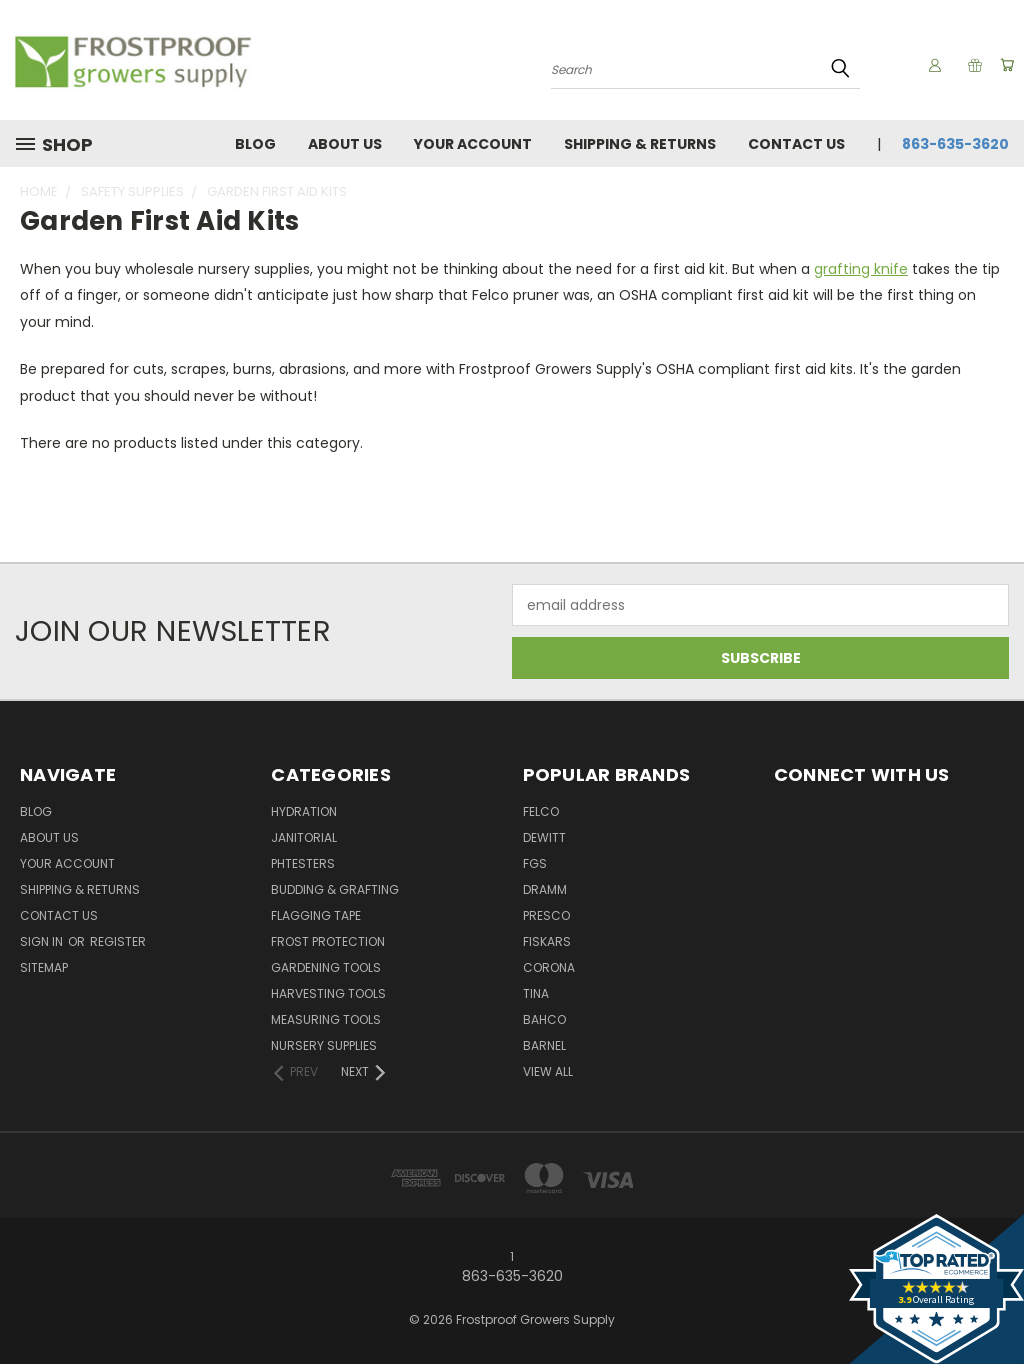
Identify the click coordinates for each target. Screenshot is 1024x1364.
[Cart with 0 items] (1004, 65)
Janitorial (304, 837)
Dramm (545, 889)
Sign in (43, 941)
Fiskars (547, 941)
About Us (345, 144)
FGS (535, 863)
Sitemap (44, 967)
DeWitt (544, 837)
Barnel (544, 1045)
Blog (255, 144)
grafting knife (861, 269)
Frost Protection (328, 941)
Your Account (473, 144)
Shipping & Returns (640, 144)
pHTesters (303, 863)
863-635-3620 (955, 144)
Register (118, 941)
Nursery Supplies (324, 1045)
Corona (549, 967)
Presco (546, 915)
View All (548, 1071)
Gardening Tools (326, 967)
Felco (541, 811)
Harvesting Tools (328, 993)
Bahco (544, 1019)
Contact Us (796, 144)
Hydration (304, 811)
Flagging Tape (316, 915)
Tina (536, 993)
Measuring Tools (326, 1019)
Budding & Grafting (335, 889)
